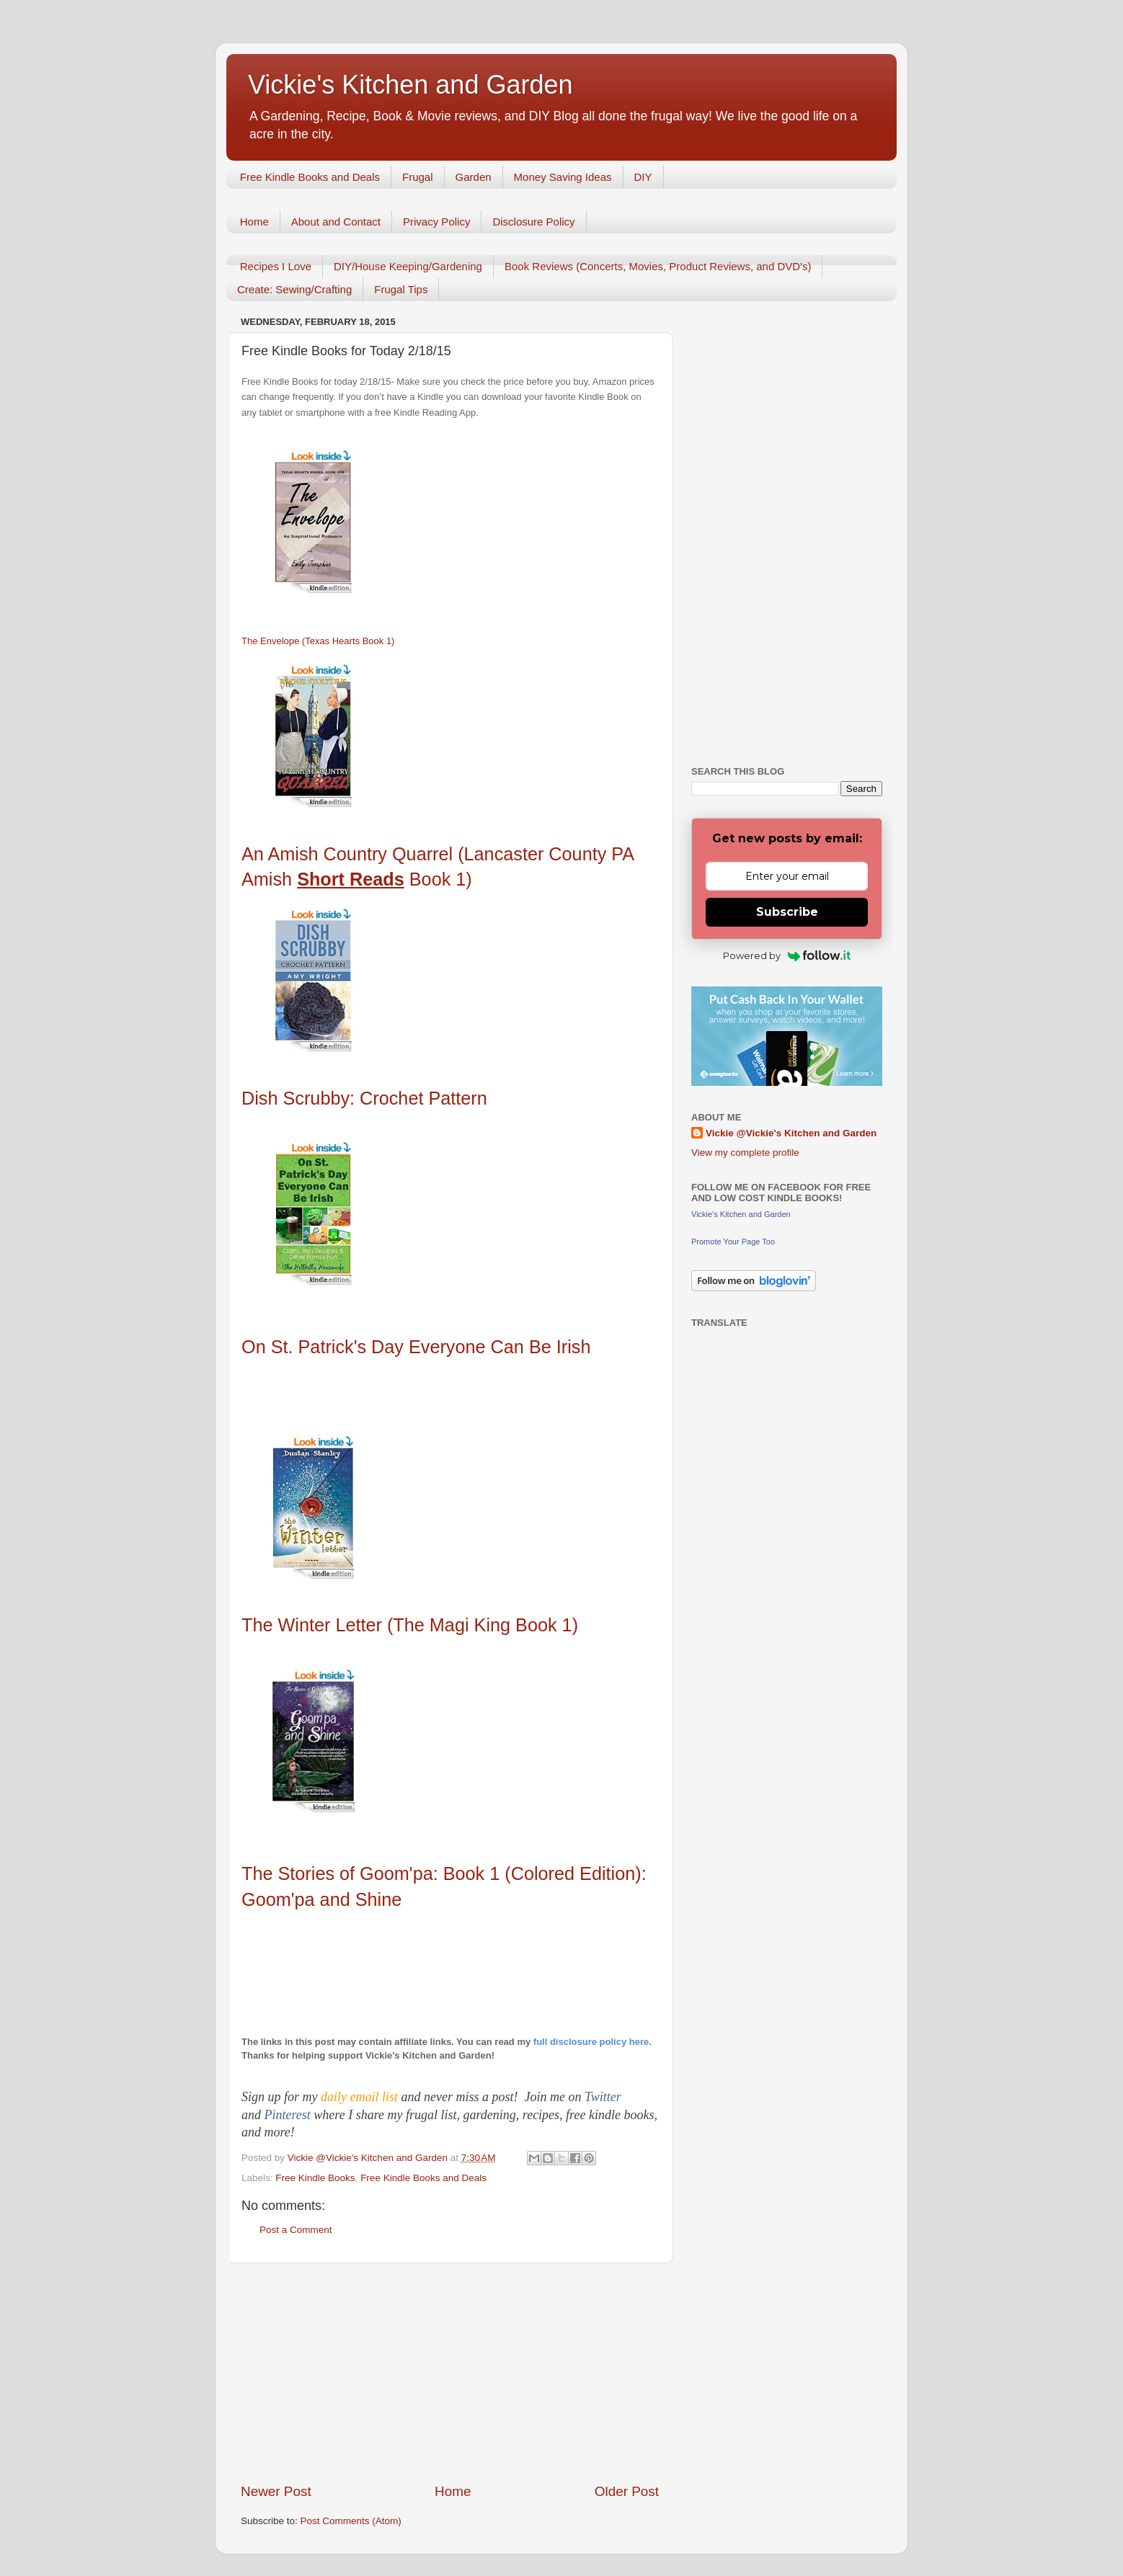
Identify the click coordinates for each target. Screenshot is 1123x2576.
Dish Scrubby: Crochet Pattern (364, 1098)
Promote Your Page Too (733, 1241)
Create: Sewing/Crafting (294, 289)
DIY (643, 177)
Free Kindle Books (315, 2177)
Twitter (603, 2097)
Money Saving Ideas (563, 177)
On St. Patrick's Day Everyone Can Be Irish (415, 1347)
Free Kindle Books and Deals (310, 177)
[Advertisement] (450, 2373)
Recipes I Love (275, 266)
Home (254, 221)
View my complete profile (745, 1152)
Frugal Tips (400, 289)
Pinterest (289, 2115)
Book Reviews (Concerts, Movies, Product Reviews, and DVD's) (658, 266)
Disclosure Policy (533, 221)
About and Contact (336, 221)
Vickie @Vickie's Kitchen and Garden (791, 1133)
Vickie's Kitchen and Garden (410, 84)
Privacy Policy (436, 221)
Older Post (627, 2491)
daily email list (361, 2097)
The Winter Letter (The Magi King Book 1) (409, 1625)
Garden (474, 177)
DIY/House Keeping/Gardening (408, 266)
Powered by (787, 955)
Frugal (417, 177)
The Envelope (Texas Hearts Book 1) (317, 641)
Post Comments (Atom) (351, 2520)
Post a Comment (295, 2229)
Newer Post (276, 2491)
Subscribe (787, 912)
